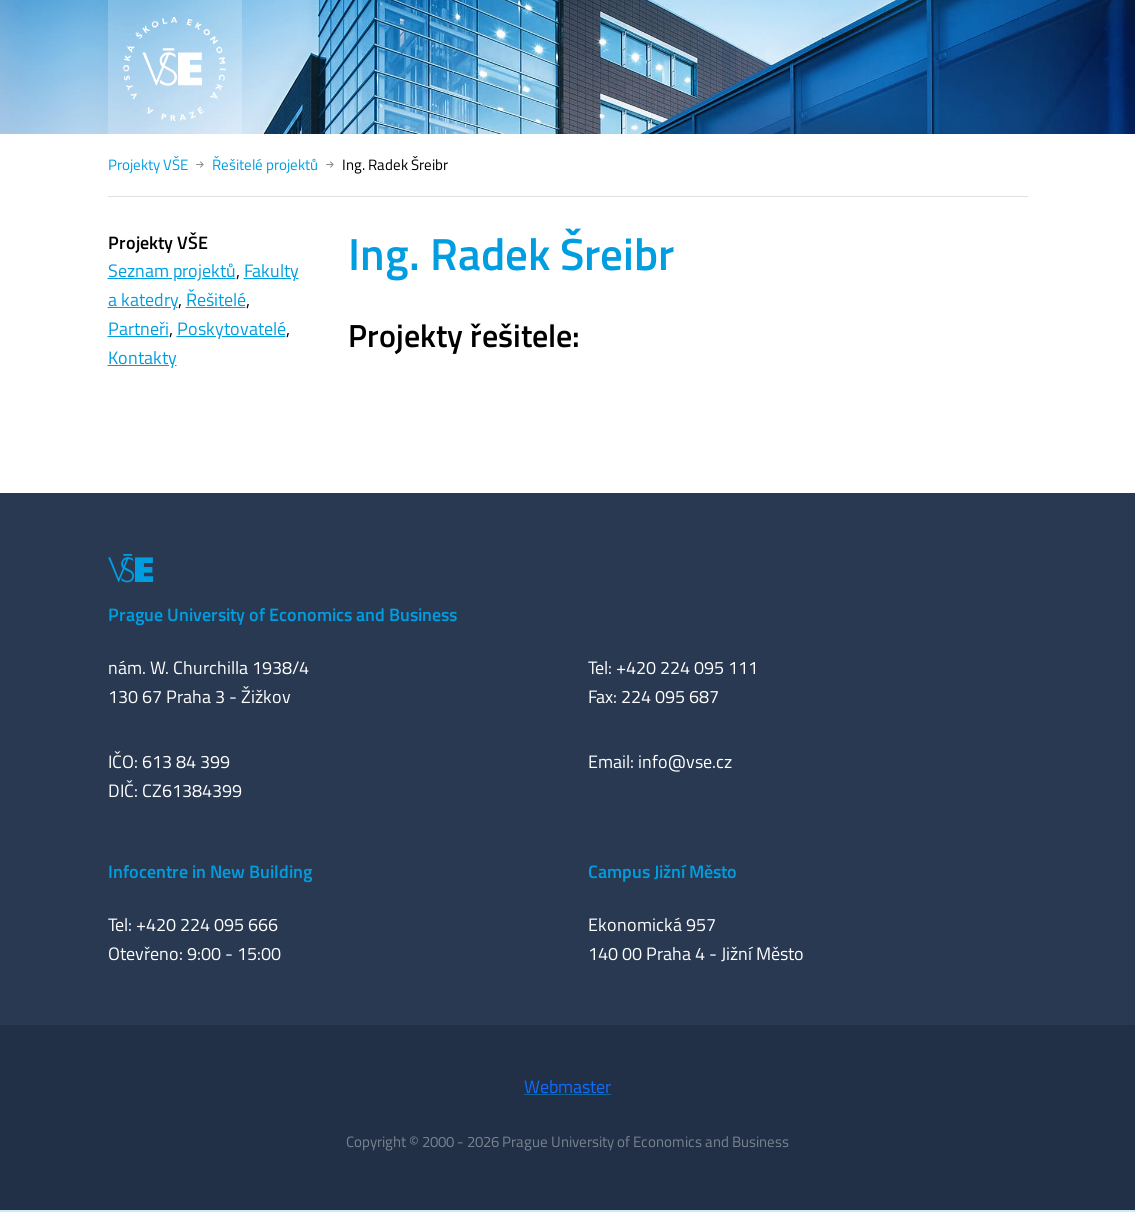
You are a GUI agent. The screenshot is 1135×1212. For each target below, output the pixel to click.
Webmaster (567, 1086)
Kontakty (142, 357)
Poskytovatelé (231, 328)
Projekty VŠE (148, 164)
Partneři (138, 328)
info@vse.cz (685, 761)
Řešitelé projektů (265, 164)
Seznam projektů (172, 270)
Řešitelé (216, 299)
